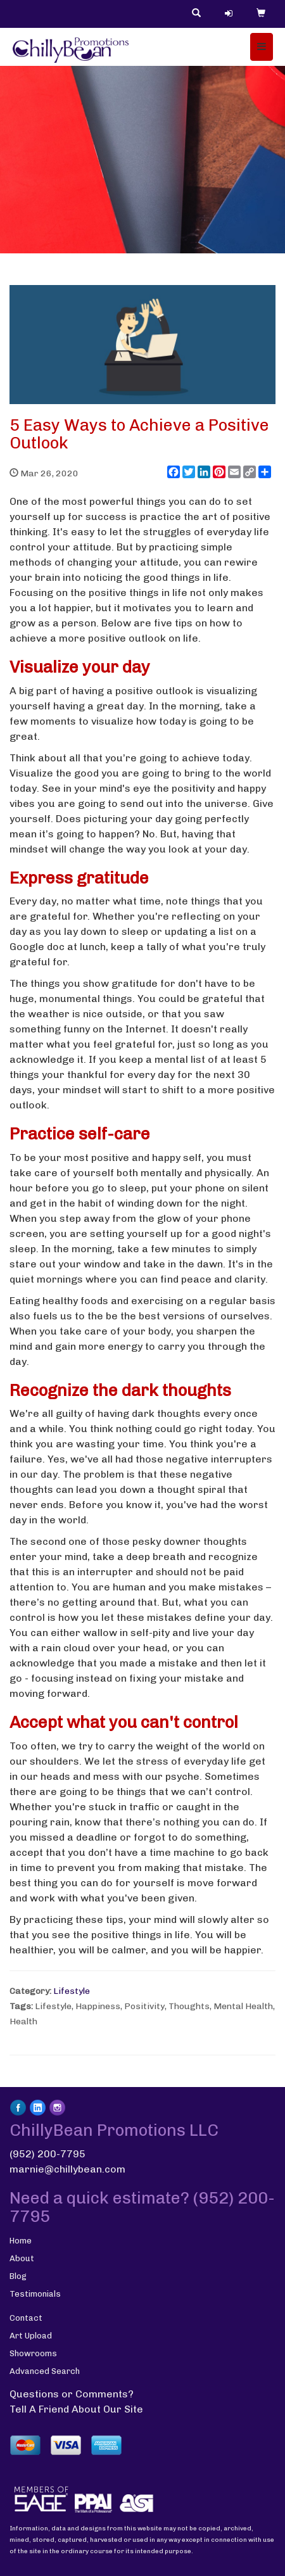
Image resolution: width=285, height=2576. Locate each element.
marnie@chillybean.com (67, 2169)
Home (21, 2240)
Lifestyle (71, 1991)
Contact (26, 2318)
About (22, 2258)
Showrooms (33, 2353)
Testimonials (35, 2294)
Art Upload (31, 2335)
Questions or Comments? (72, 2394)
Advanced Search (45, 2371)
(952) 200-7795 (48, 2154)
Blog (18, 2276)
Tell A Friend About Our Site (76, 2409)
